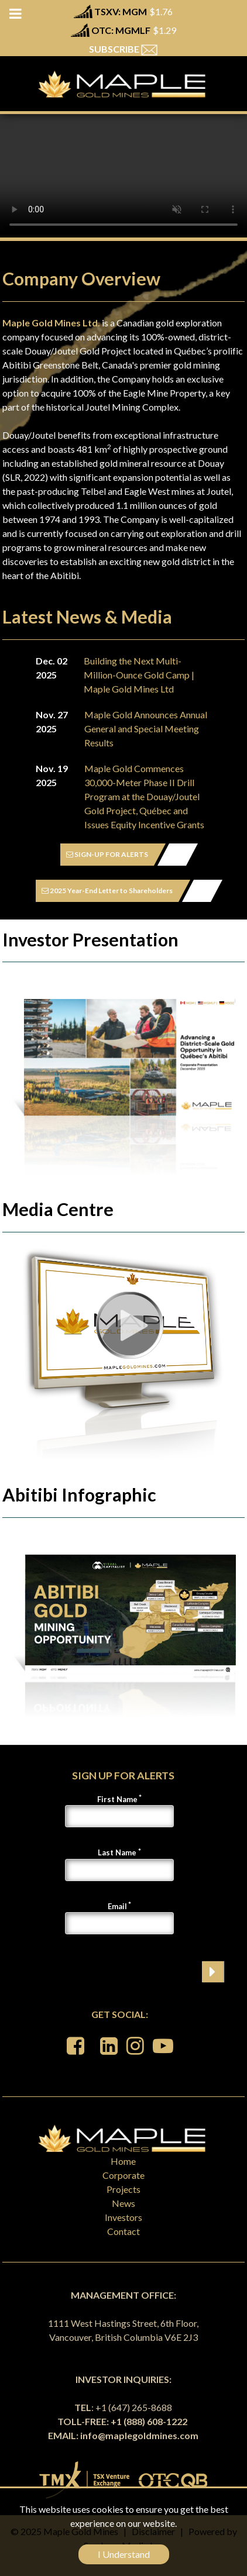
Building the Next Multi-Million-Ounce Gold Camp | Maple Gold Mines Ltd (139, 674)
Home (123, 2161)
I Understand (124, 2554)
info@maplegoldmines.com (139, 2435)
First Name (117, 1799)
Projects (123, 2189)
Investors (123, 2217)
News (123, 2203)
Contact (123, 2231)
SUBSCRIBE (123, 48)
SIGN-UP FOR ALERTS (107, 854)
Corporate (123, 2175)
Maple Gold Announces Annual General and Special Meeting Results (145, 728)
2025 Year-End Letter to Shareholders (107, 890)
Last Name (117, 1852)
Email (117, 1906)
